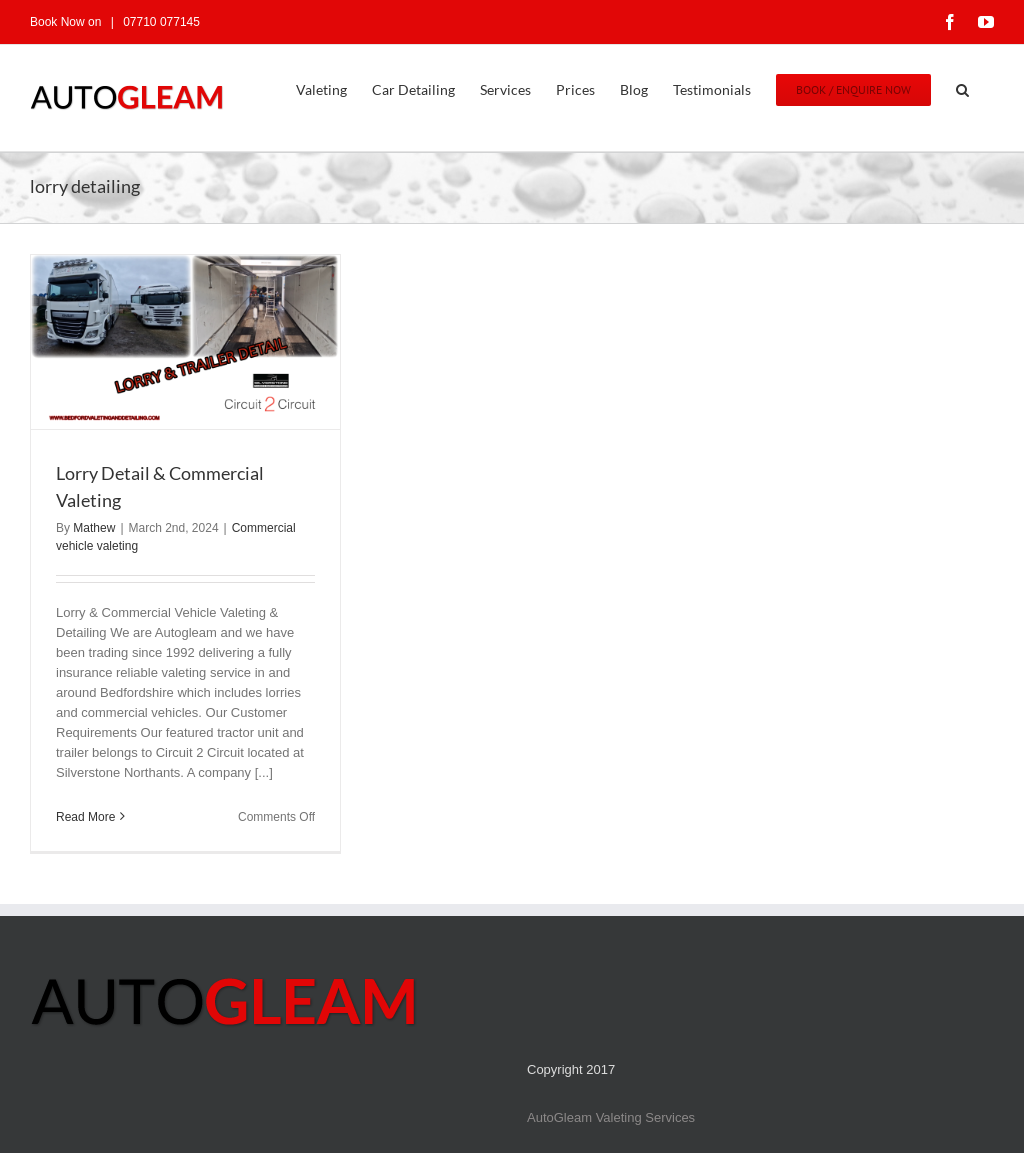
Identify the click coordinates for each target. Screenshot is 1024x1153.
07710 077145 (160, 22)
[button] (962, 88)
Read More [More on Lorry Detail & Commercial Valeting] (85, 817)
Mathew (94, 528)
